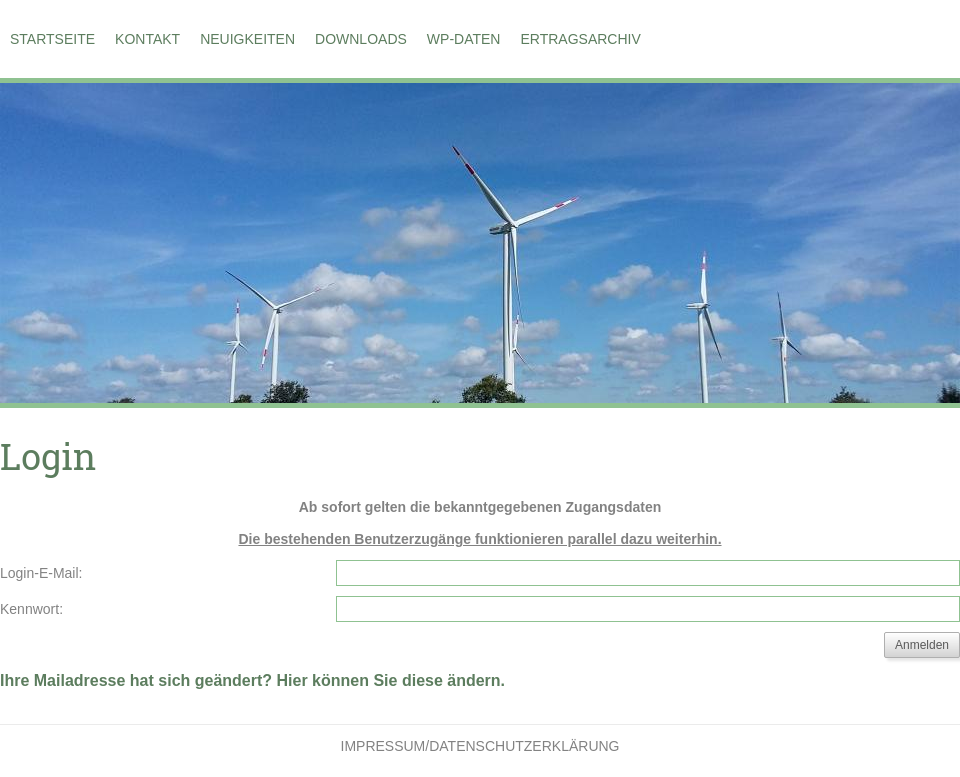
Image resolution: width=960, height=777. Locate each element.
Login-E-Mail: (41, 573)
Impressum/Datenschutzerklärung (480, 746)
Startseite (52, 39)
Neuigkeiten (247, 39)
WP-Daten (464, 39)
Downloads (361, 39)
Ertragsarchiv (580, 39)
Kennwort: (31, 609)
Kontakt (147, 39)
